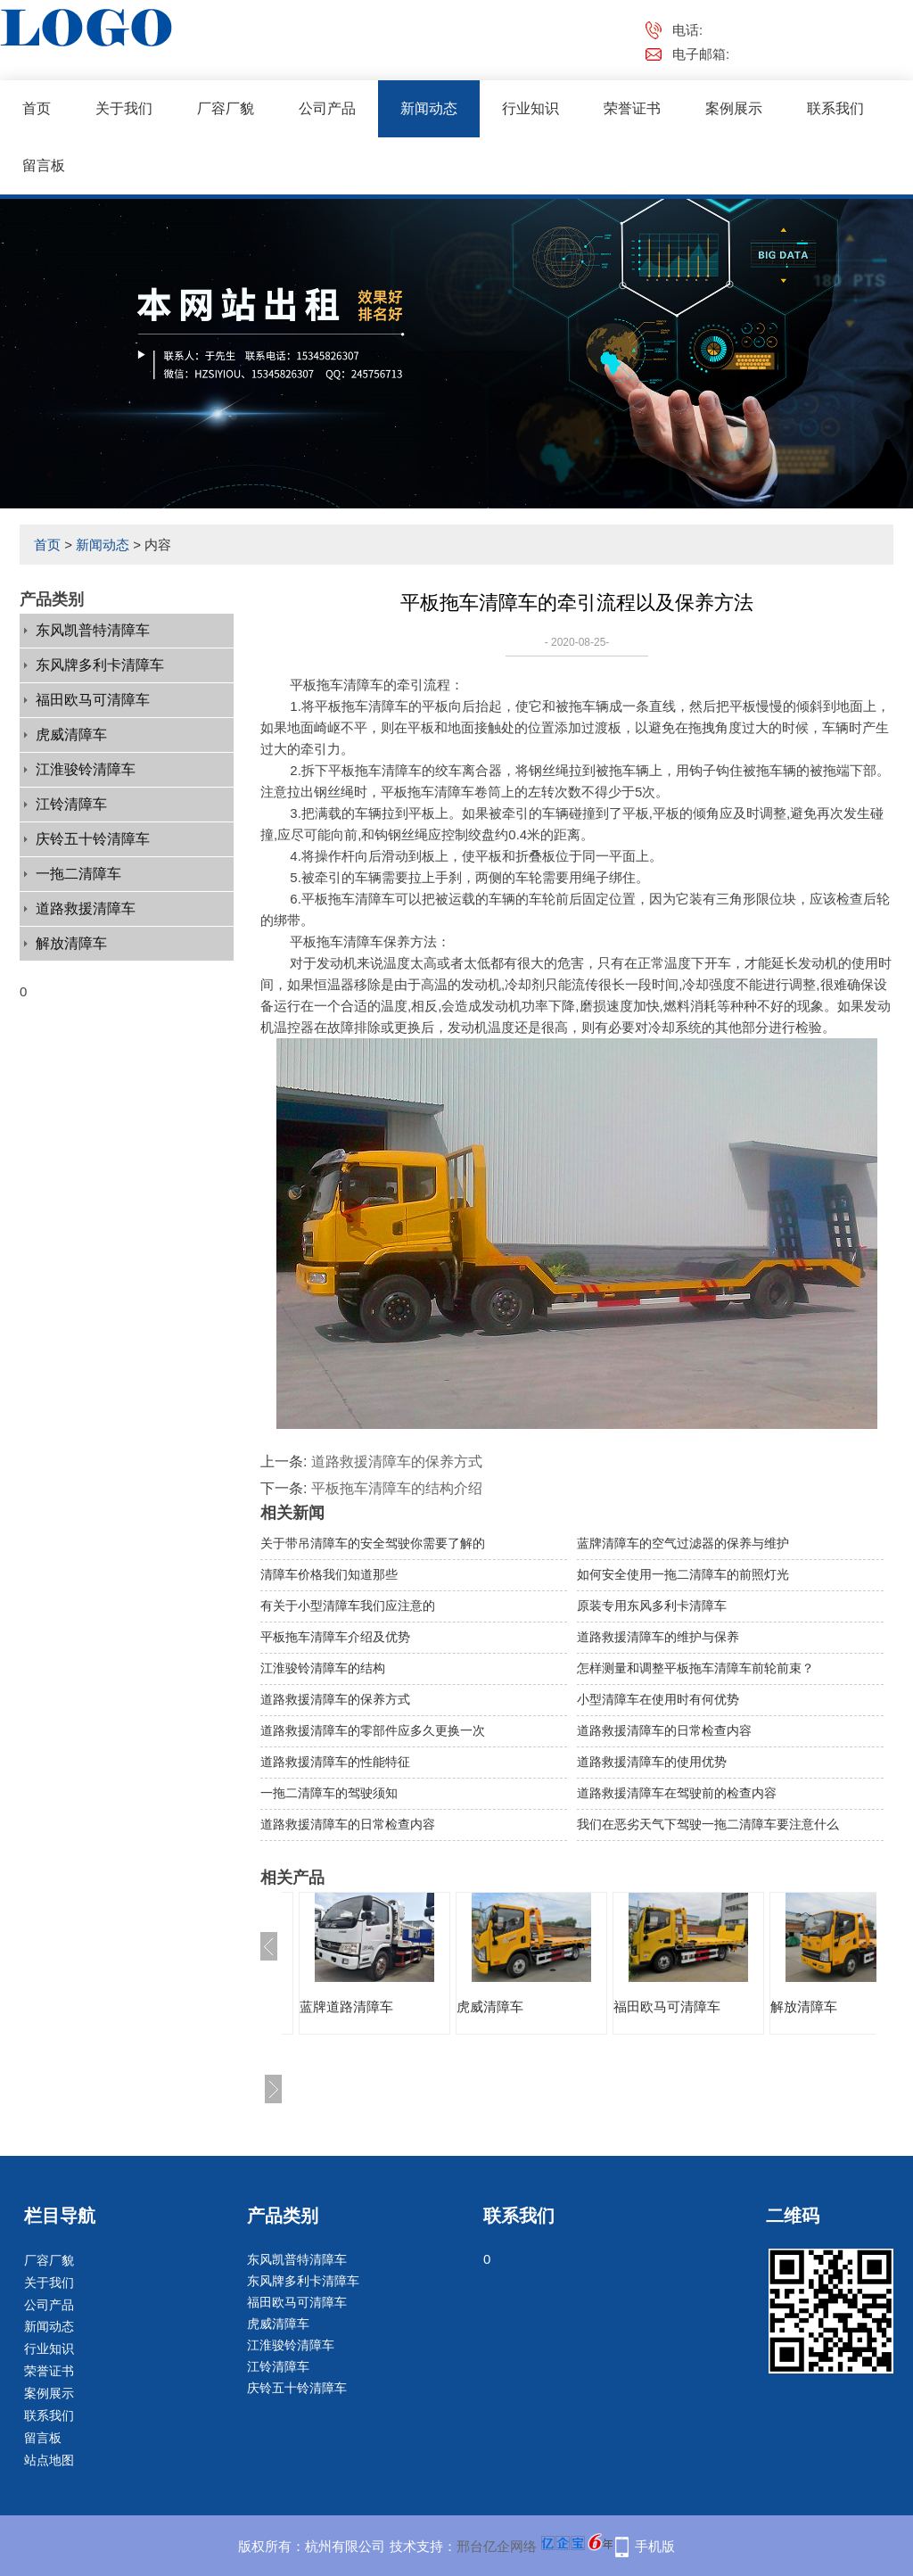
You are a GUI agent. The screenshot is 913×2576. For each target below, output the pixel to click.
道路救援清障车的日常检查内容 (664, 1730)
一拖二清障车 (78, 873)
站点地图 (49, 2460)
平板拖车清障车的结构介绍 (396, 1488)
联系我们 (835, 108)
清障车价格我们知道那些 (329, 1574)
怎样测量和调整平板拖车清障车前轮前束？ (695, 1668)
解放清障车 (71, 943)
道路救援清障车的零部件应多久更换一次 (372, 1730)
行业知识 (530, 108)
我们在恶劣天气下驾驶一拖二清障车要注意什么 (708, 1824)
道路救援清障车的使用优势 (652, 1761)
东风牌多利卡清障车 (100, 665)
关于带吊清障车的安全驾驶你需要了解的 (372, 1543)
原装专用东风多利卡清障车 (652, 1605)
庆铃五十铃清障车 (93, 838)
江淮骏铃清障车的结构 (322, 1668)
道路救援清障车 (86, 908)
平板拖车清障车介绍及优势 (335, 1637)
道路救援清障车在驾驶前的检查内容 (677, 1793)
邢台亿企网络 (496, 2546)
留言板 (43, 165)
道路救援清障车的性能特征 (335, 1761)
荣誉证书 (632, 108)
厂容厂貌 (225, 108)
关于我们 (123, 108)
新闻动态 (428, 108)
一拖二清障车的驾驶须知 (329, 1793)
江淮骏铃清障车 (86, 769)
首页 (36, 108)
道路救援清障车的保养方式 (396, 1461)
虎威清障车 (71, 734)
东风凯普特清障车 (93, 630)
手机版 (655, 2546)
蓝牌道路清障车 (346, 2006)
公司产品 (327, 108)
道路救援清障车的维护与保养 (658, 1637)
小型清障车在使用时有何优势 (658, 1699)
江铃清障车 (71, 804)
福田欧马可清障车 (93, 699)
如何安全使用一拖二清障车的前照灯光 (683, 1574)
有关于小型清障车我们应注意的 (347, 1605)
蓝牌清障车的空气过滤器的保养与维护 (683, 1543)
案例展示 (733, 108)
